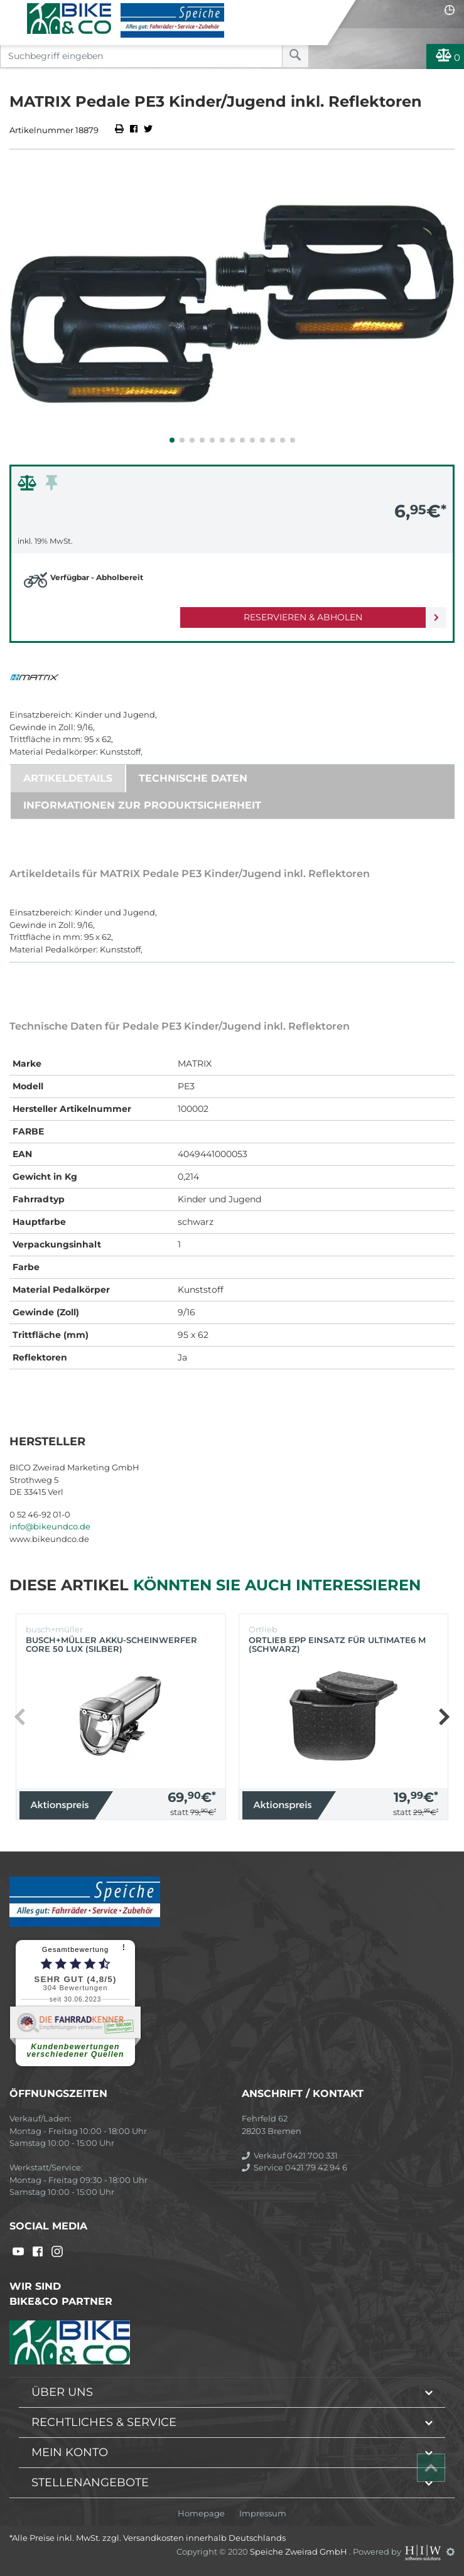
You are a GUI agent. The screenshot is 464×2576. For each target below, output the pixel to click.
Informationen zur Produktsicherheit (142, 805)
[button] (172, 440)
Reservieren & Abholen (303, 617)
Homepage (201, 2513)
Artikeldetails (67, 778)
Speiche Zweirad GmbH (299, 2551)
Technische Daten (193, 778)
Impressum (262, 2513)
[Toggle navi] (14, 10)
